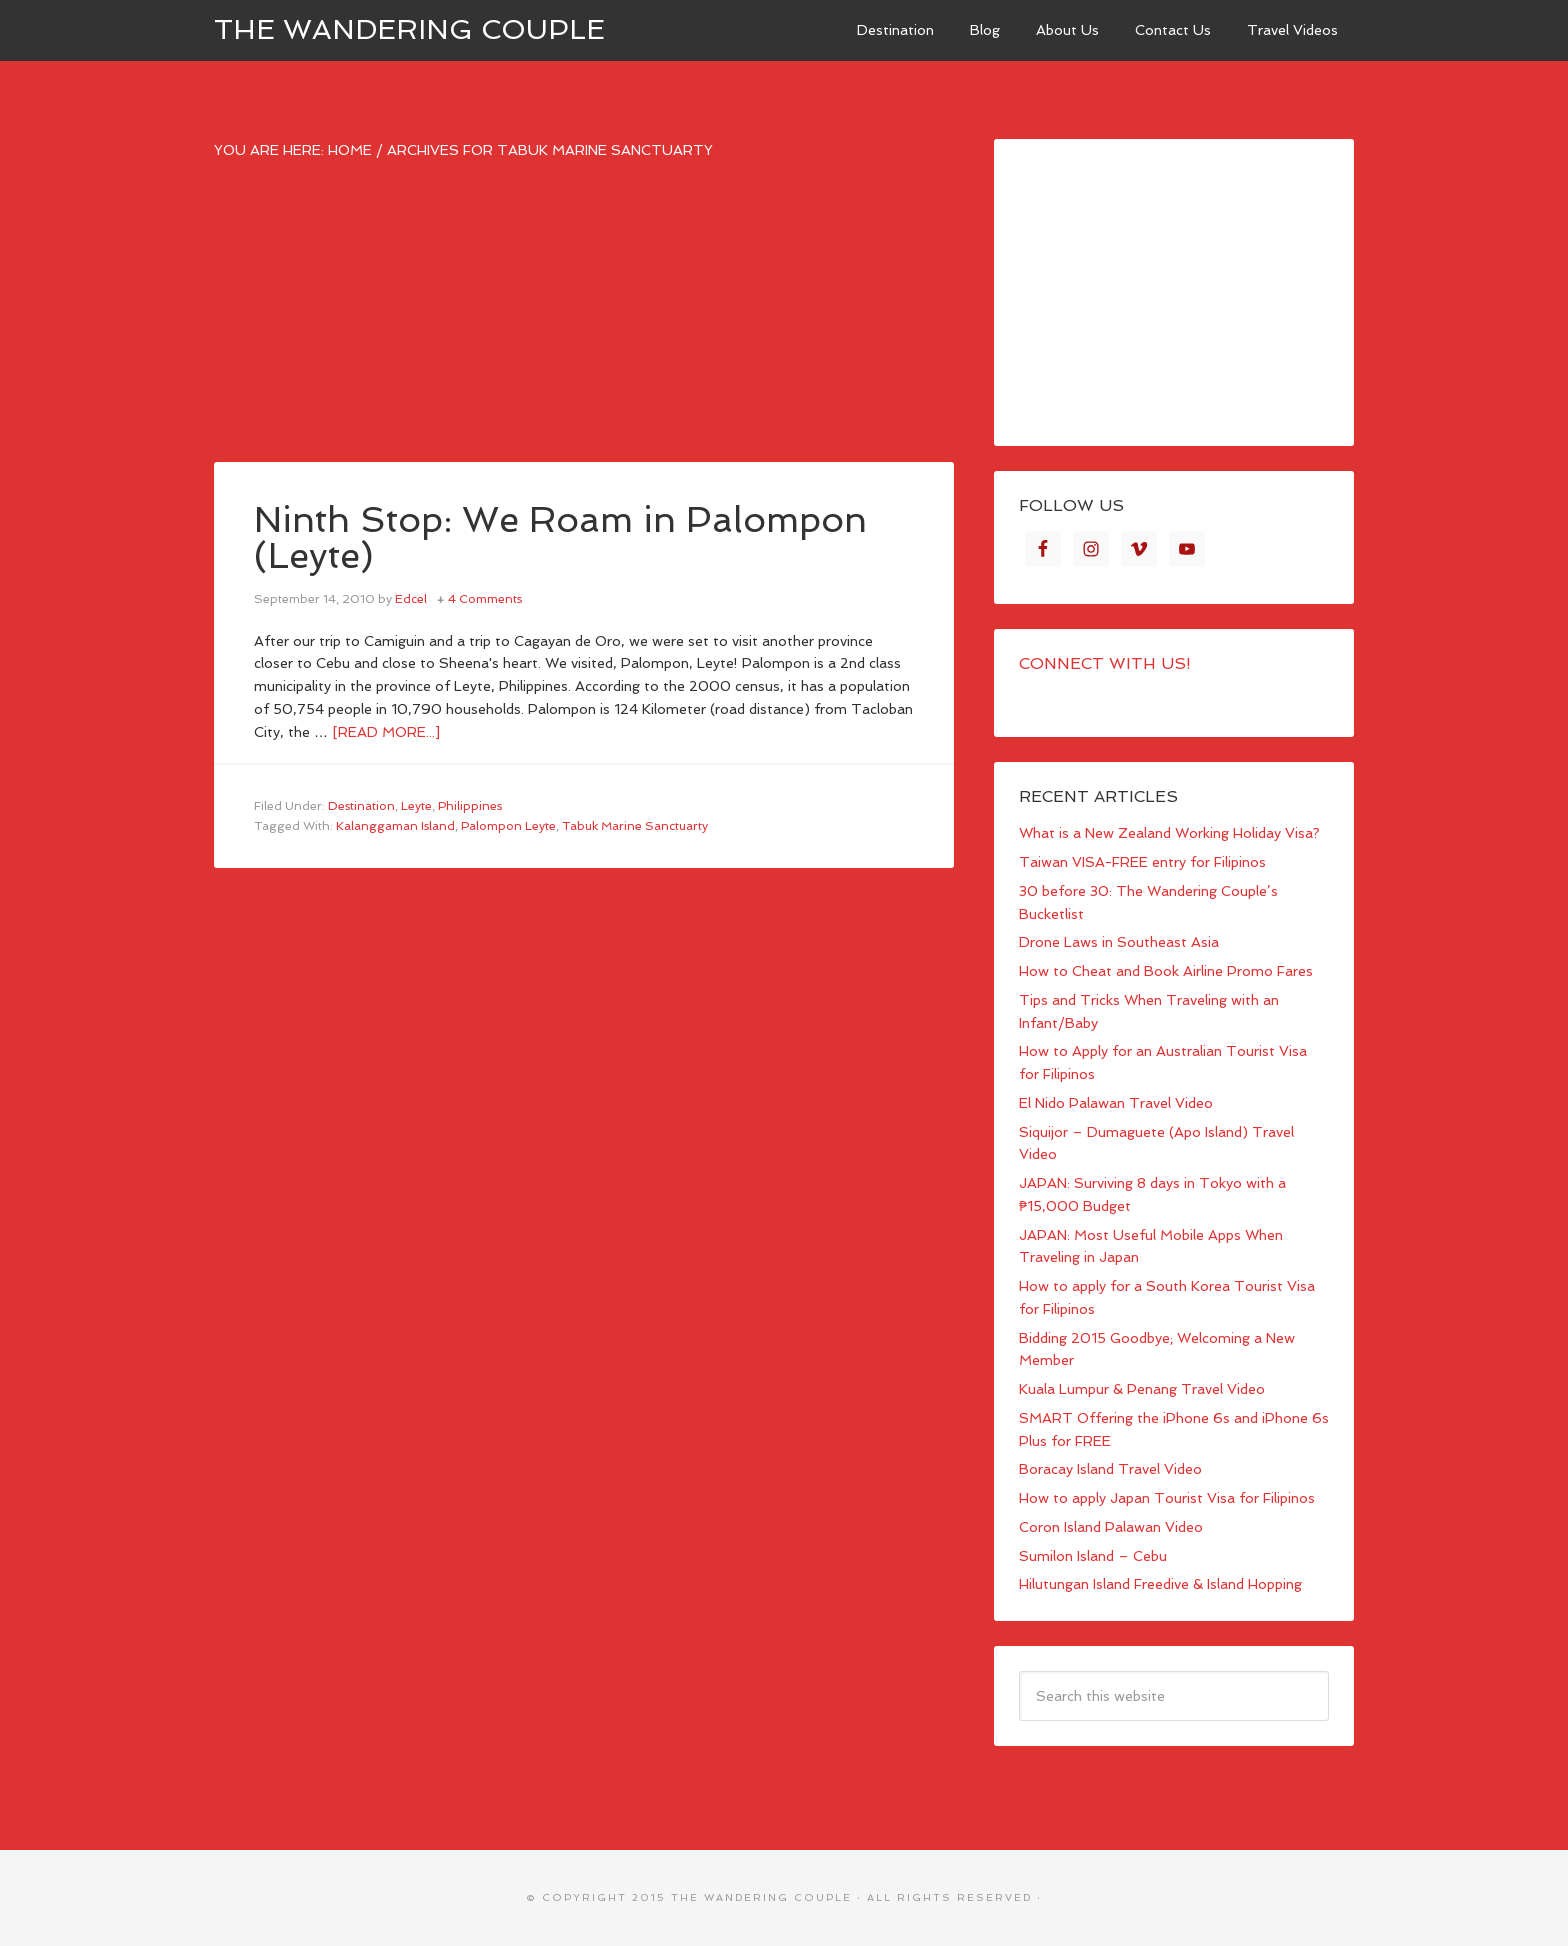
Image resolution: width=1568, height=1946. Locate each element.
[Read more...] (386, 732)
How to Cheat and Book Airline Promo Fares (1166, 971)
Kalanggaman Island (395, 826)
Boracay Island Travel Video (1110, 1469)
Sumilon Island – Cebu (1093, 1556)
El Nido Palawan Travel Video (1116, 1103)
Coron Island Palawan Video (1111, 1527)
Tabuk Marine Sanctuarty (635, 826)
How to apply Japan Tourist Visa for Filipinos (1167, 1498)
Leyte (416, 806)
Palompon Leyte (508, 826)
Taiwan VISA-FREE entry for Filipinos (1142, 862)
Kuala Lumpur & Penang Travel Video (1142, 1389)
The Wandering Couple (409, 29)
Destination (361, 806)
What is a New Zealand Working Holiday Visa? (1169, 833)
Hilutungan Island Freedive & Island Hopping (1160, 1584)
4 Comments (485, 599)
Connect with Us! (1105, 663)
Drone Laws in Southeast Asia (1119, 942)
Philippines (470, 806)
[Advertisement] (584, 322)
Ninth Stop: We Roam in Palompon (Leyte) (560, 537)
